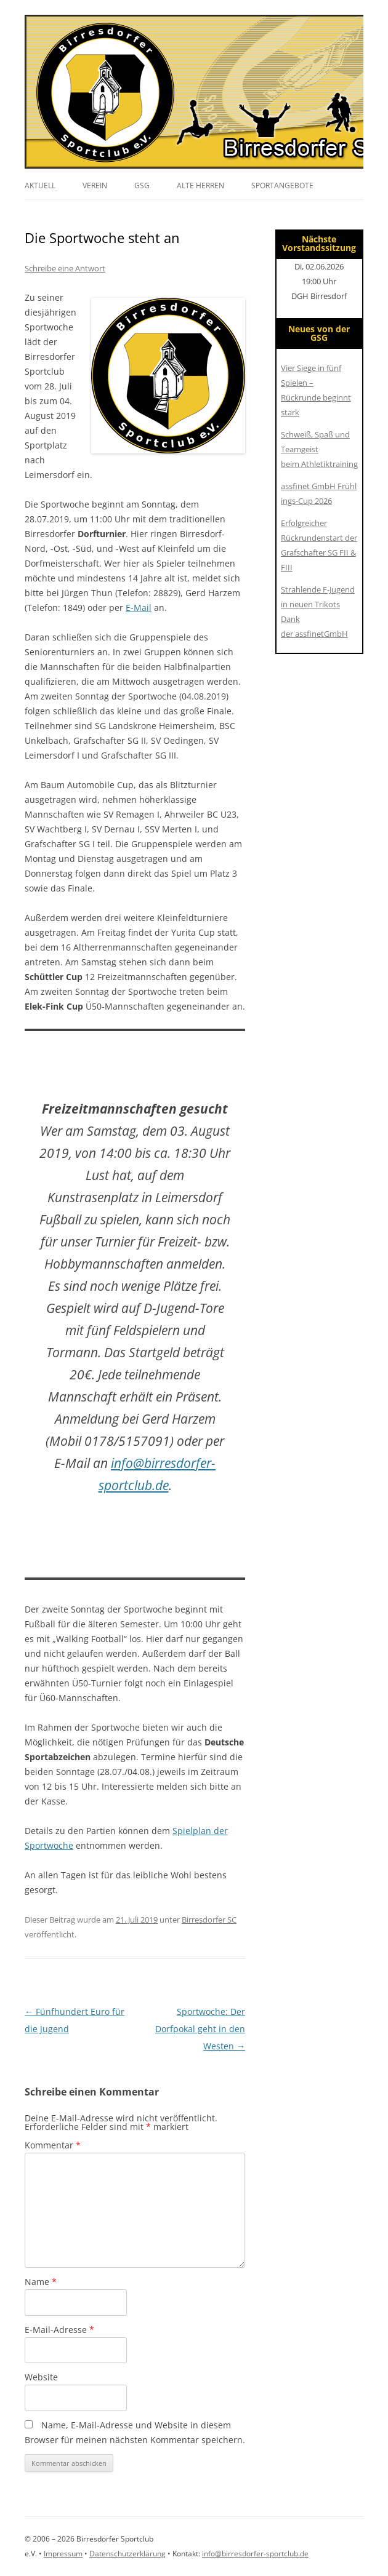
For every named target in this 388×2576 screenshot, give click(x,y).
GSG (142, 185)
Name (41, 2281)
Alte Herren (200, 185)
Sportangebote (282, 185)
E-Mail (139, 607)
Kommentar (53, 2145)
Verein (95, 185)
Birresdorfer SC (209, 1919)
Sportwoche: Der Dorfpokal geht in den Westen (200, 2029)
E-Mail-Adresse (59, 2329)
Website (41, 2377)
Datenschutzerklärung (127, 2553)
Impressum (63, 2553)
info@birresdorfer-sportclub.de (255, 2553)
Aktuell (40, 185)
